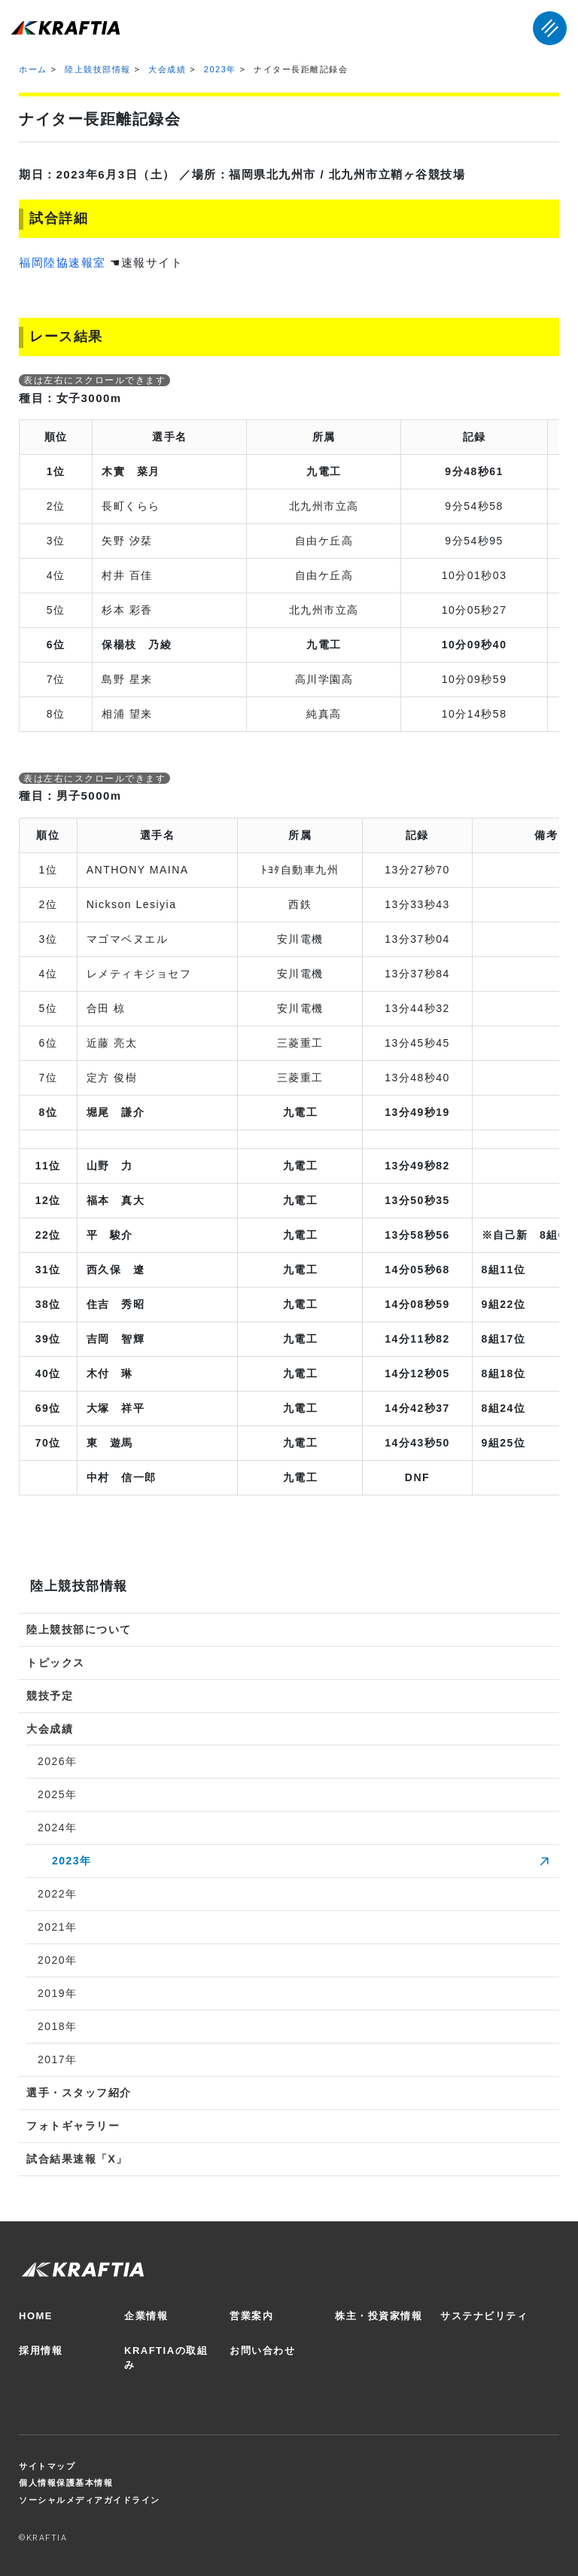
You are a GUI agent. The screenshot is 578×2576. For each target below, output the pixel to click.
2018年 (58, 2026)
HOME (36, 2315)
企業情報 (146, 2315)
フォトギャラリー (73, 2126)
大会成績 (167, 69)
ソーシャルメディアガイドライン (89, 2499)
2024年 (58, 1827)
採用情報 (40, 2350)
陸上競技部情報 (98, 69)
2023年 (220, 69)
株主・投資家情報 (378, 2315)
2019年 (58, 1993)
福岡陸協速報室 (62, 262)
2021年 (58, 1927)
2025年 (58, 1794)
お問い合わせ (262, 2350)
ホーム (33, 69)
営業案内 (251, 2315)
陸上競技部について (79, 1629)
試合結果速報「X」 (77, 2159)
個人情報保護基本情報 (66, 2482)
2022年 (58, 1894)
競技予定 (49, 1696)
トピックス (55, 1663)
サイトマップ (47, 2466)
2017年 (58, 2059)
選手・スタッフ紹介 (79, 2093)
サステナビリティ (484, 2315)
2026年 (58, 1761)
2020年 (58, 1960)
